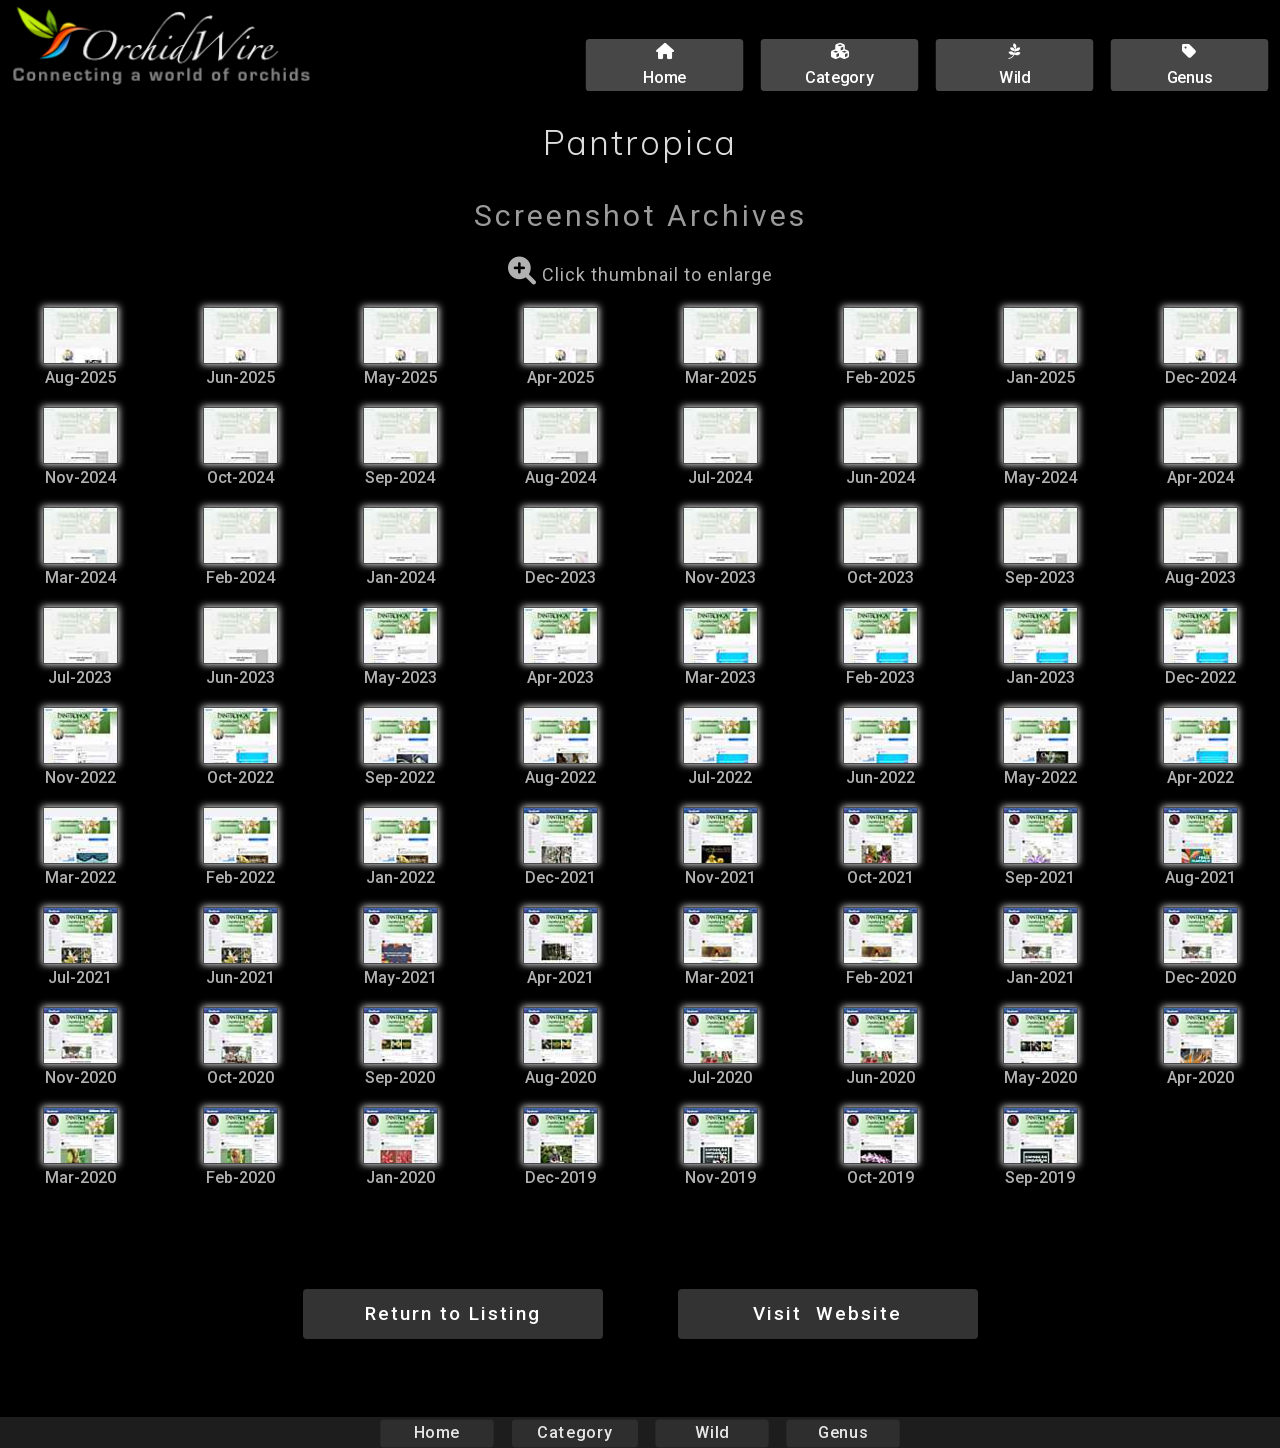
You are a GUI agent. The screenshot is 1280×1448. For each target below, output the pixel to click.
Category (575, 1432)
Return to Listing (453, 1313)
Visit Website (827, 1313)
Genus (842, 1432)
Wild (712, 1432)
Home (437, 1432)
